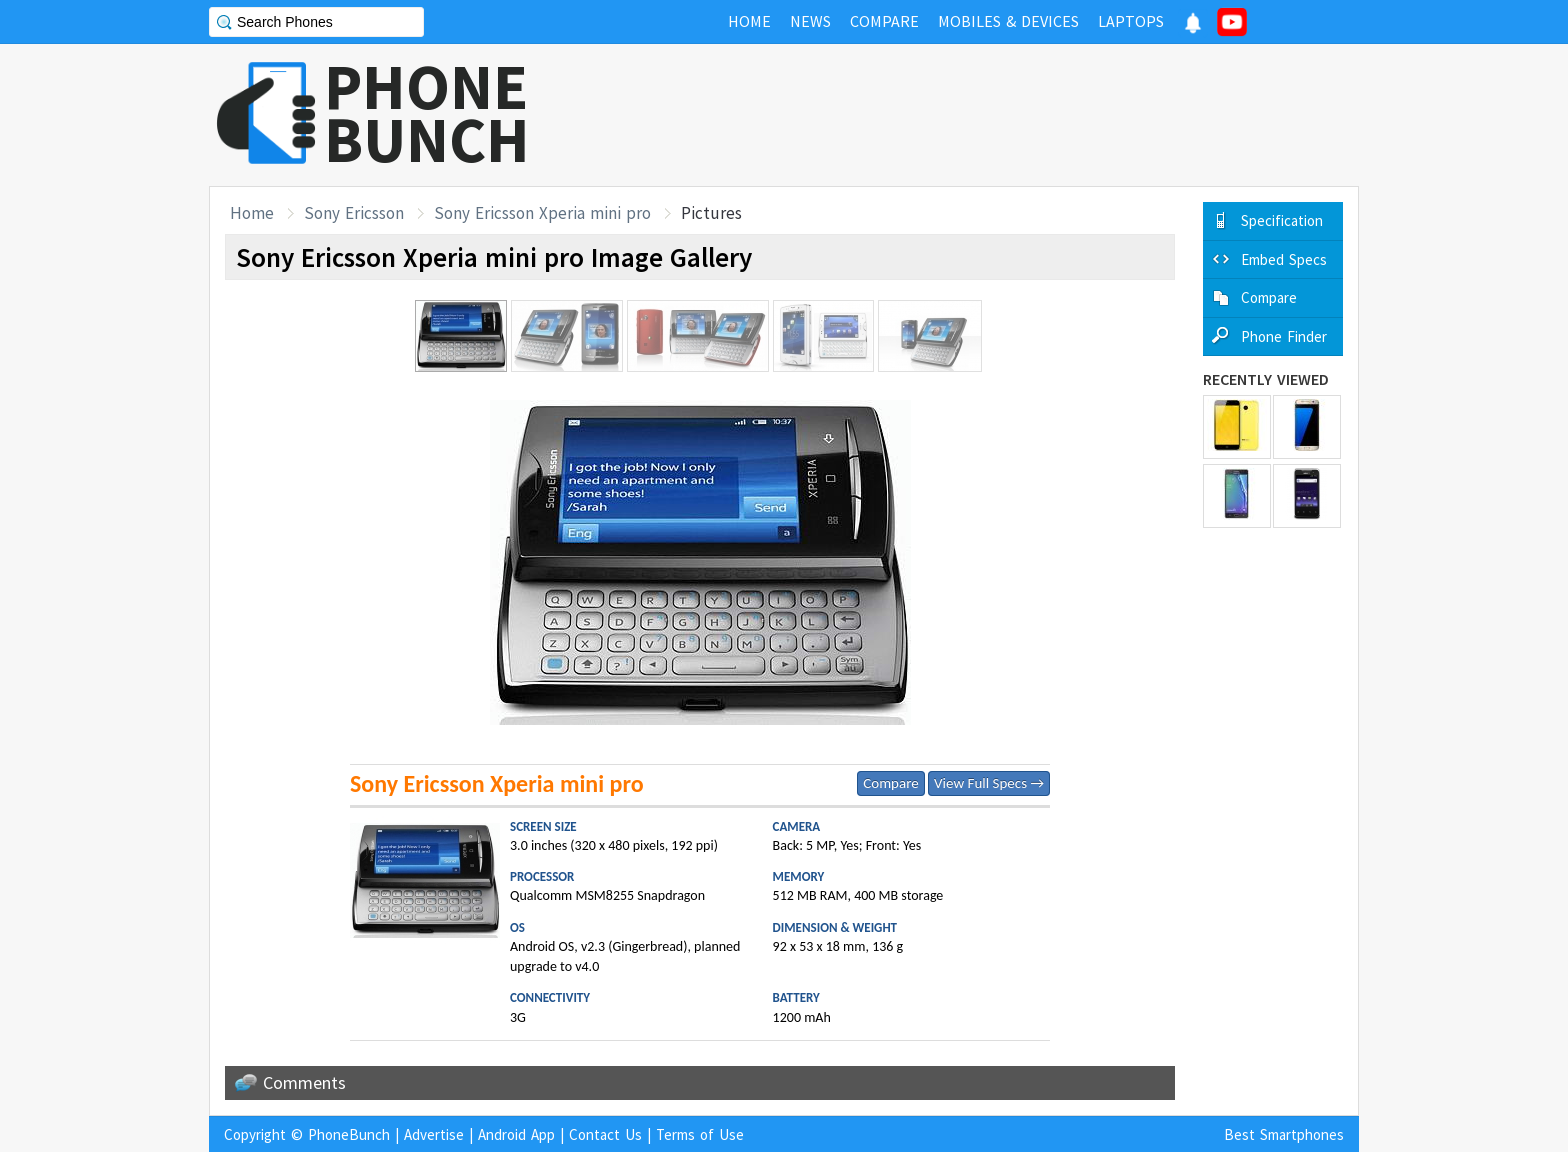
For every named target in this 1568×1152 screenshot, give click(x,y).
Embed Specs (1284, 259)
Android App (516, 1134)
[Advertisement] (995, 115)
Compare (890, 783)
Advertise (434, 1134)
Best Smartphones (1284, 1134)
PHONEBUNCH (427, 113)
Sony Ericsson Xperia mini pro (542, 213)
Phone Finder (1284, 336)
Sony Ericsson (354, 213)
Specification (1282, 220)
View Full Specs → (989, 783)
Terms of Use (700, 1134)
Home (252, 213)
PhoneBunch (349, 1134)
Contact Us (605, 1134)
